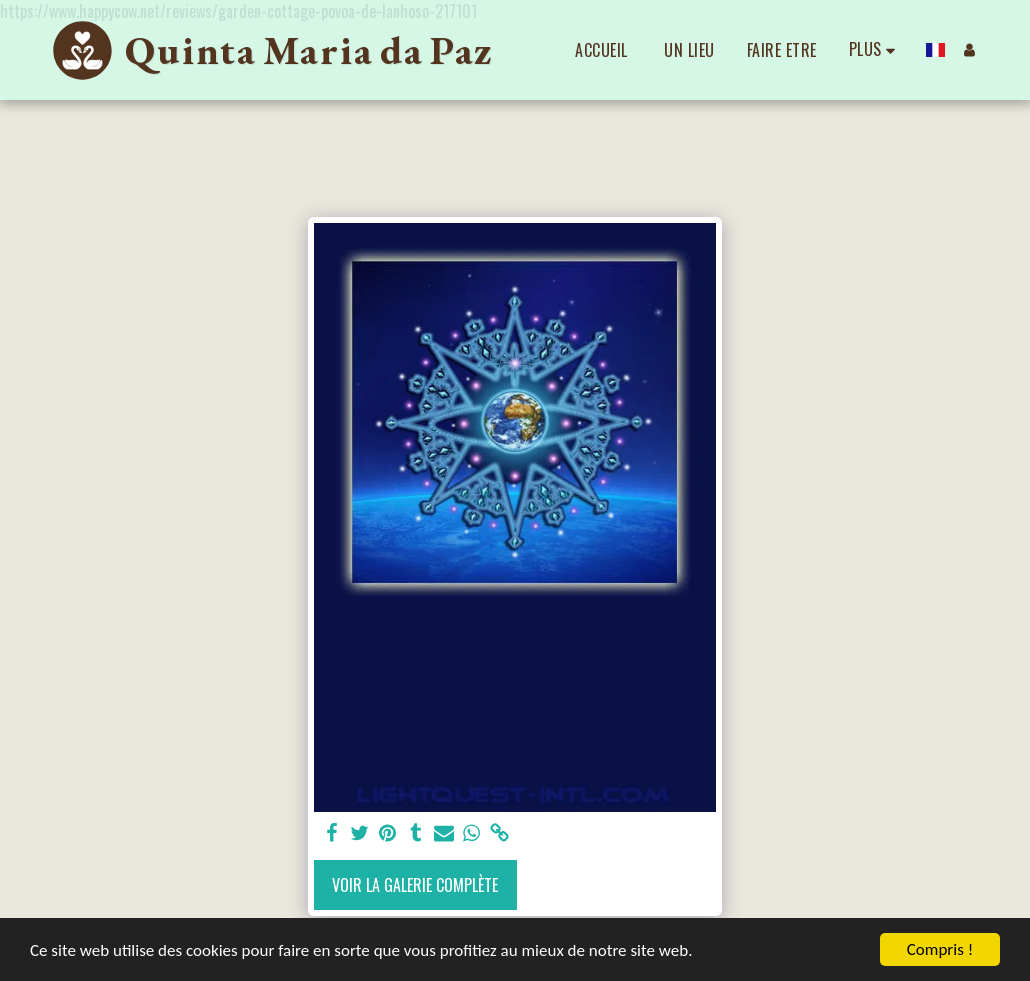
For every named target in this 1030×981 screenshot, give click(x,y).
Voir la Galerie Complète (415, 885)
